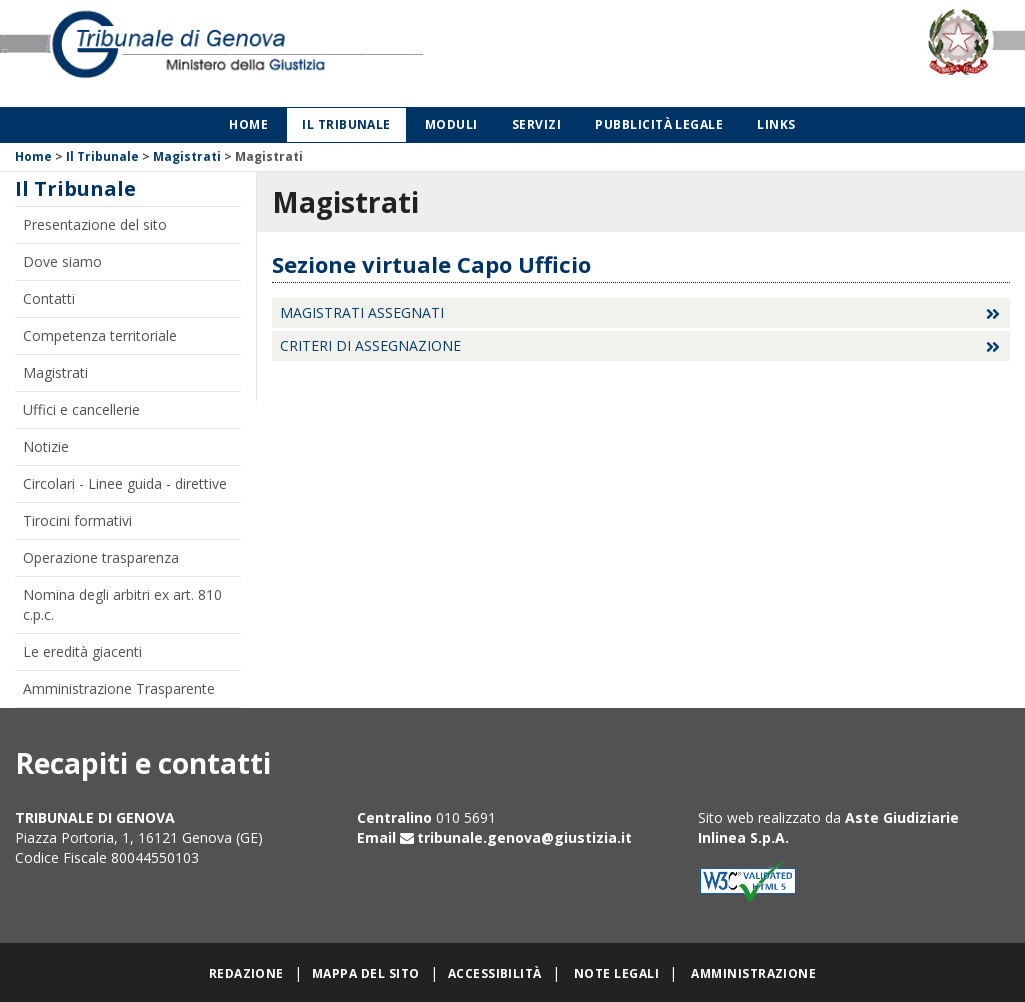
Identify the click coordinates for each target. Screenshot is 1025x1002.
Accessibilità (495, 973)
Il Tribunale (346, 124)
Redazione (246, 973)
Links (776, 124)
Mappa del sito (366, 973)
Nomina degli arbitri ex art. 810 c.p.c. (122, 604)
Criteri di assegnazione (370, 345)
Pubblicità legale (659, 124)
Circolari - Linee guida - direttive (125, 483)
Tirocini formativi (77, 520)
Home (248, 124)
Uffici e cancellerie (81, 409)
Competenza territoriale (100, 335)
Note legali (616, 973)
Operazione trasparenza (101, 557)
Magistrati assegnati (362, 312)
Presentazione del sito (95, 224)
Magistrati (187, 156)
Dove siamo (62, 261)
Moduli (451, 124)
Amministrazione (753, 973)
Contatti (49, 298)
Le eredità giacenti (82, 651)
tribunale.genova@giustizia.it (524, 837)
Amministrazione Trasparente (119, 688)
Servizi (536, 124)
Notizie (46, 446)
